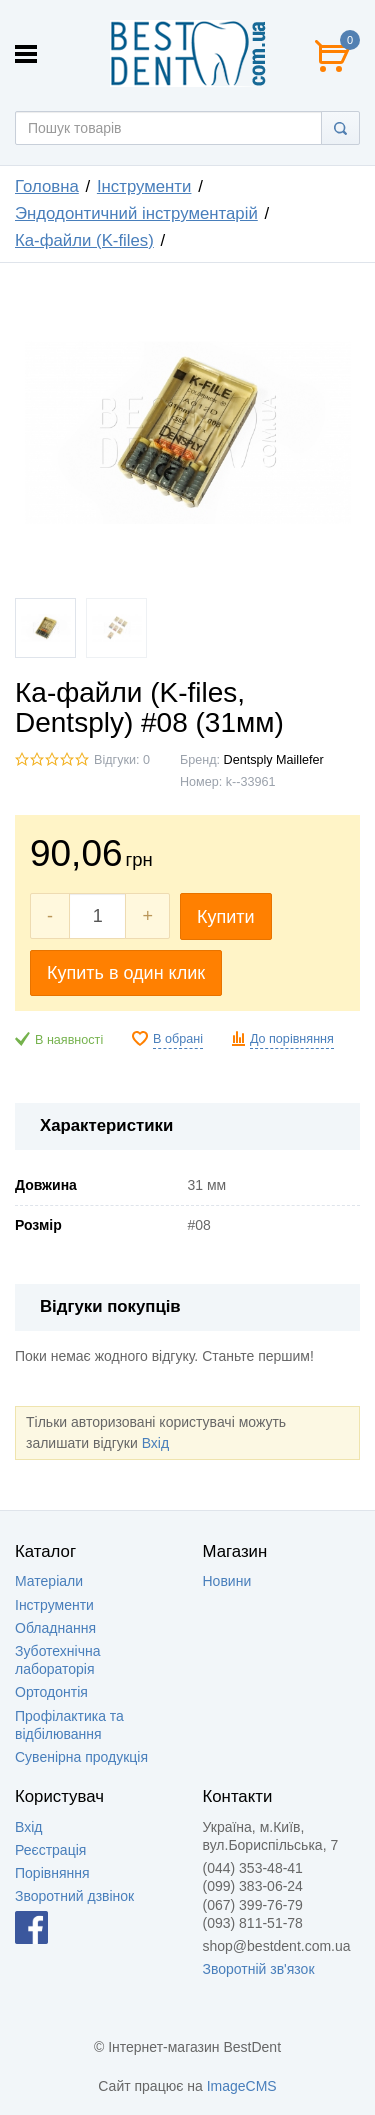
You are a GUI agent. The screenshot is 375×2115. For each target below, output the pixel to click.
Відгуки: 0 (122, 760)
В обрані (178, 1039)
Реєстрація (50, 1850)
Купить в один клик (126, 973)
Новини (227, 1581)
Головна (47, 186)
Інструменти (144, 186)
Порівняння (52, 1873)
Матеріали (49, 1581)
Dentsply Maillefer (274, 760)
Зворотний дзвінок (74, 1896)
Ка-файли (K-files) (84, 240)
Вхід (155, 1443)
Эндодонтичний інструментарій (136, 213)
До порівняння (292, 1039)
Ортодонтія (51, 1692)
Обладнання (55, 1628)
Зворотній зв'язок (259, 1969)
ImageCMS (242, 2086)
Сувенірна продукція (81, 1757)
